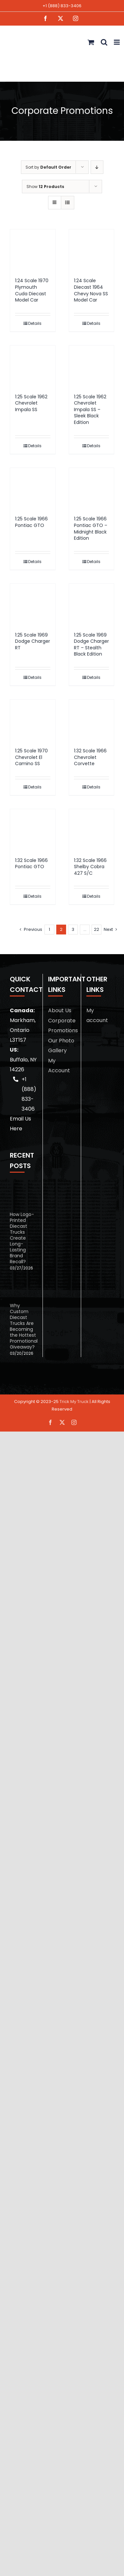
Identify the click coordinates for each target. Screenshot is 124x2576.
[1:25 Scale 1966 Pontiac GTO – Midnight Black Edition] (91, 489)
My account (97, 1015)
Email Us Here (20, 1123)
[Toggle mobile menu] (117, 42)
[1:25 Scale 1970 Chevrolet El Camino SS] (32, 720)
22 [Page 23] (96, 929)
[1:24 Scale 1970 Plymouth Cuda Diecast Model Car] (32, 250)
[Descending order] (97, 167)
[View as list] (67, 202)
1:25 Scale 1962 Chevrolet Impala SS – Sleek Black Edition (90, 409)
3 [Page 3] (73, 929)
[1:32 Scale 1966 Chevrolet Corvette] (91, 720)
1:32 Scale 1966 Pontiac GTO (31, 863)
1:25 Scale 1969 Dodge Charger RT (32, 641)
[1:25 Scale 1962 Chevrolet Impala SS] (32, 366)
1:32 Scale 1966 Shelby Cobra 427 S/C (90, 866)
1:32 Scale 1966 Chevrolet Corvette (90, 757)
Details (35, 323)
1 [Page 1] (49, 929)
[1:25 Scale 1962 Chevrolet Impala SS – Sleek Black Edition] (91, 366)
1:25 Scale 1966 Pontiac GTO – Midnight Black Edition (90, 528)
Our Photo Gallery (61, 1045)
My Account (59, 1065)
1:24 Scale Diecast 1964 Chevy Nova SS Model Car (91, 290)
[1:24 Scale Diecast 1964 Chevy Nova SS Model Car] (91, 250)
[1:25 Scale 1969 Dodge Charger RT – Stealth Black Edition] (91, 604)
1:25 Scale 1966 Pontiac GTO (31, 522)
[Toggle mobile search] (104, 42)
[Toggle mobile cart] (91, 42)
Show (45, 186)
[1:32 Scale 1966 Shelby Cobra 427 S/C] (91, 830)
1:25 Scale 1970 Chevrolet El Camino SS (31, 757)
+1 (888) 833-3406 (62, 6)
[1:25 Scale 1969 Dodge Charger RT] (32, 604)
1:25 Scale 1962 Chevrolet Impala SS (31, 403)
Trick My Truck (74, 1401)
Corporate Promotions (62, 1025)
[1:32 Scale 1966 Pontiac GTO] (32, 830)
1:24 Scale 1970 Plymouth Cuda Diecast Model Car (31, 290)
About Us (59, 1010)
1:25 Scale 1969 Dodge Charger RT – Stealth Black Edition (91, 645)
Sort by (48, 167)
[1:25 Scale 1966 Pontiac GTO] (32, 489)
